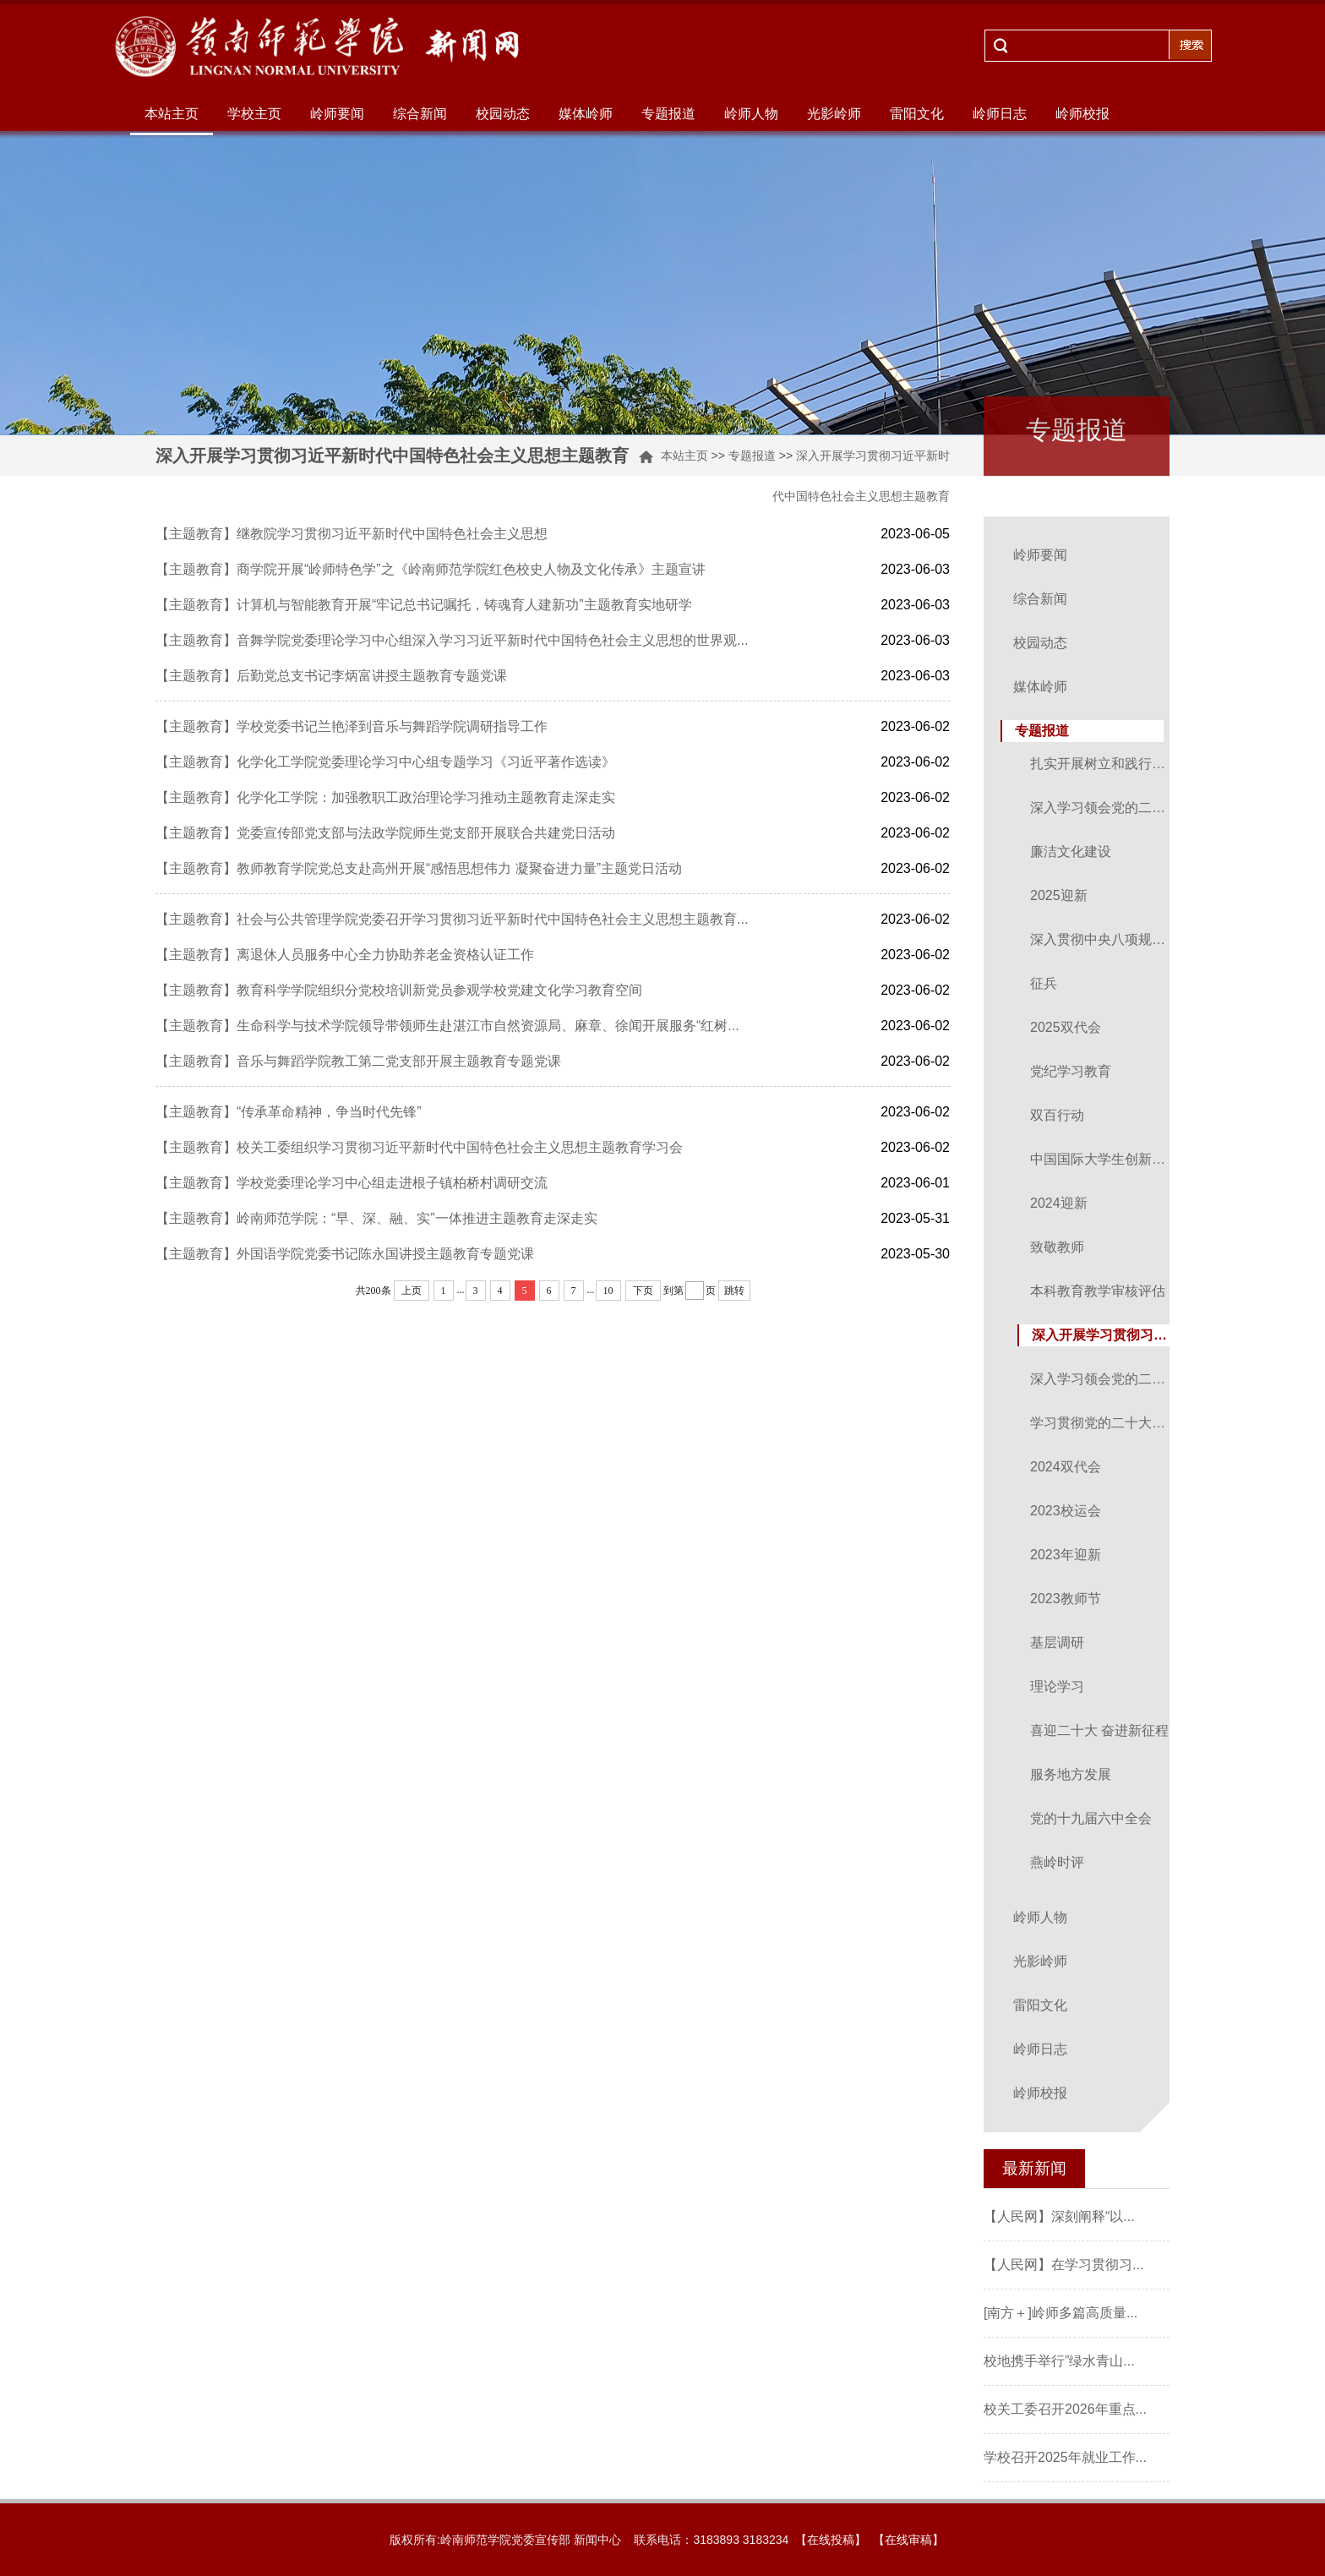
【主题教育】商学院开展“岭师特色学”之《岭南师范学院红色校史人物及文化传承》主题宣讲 (430, 569)
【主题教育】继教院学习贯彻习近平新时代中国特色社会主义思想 (351, 534)
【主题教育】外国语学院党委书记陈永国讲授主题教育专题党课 (344, 1254)
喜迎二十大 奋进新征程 (1099, 1730)
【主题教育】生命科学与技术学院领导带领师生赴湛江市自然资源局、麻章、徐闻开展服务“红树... (447, 1025)
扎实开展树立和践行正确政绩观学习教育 (1101, 763)
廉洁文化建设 (1070, 851)
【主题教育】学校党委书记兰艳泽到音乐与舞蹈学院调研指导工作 (351, 726)
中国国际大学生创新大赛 (1101, 1159)
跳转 (734, 1290)
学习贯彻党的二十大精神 (1101, 1423)
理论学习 (1057, 1686)
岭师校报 (1082, 113)
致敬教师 (1057, 1247)
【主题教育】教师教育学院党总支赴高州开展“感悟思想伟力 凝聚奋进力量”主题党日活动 (418, 868)
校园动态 (503, 113)
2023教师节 (1065, 1598)
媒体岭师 (586, 113)
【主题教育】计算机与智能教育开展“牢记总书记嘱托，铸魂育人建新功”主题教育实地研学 (423, 605)
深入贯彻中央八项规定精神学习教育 (1101, 939)
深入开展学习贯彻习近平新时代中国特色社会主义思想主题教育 (1103, 1335)
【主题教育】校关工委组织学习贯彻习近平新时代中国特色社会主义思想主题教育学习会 (419, 1147)
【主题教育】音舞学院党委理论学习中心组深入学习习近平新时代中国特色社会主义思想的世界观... (451, 640)
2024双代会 (1065, 1467)
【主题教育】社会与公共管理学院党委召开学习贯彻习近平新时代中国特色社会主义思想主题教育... (451, 919)
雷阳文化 (917, 113)
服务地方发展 (1070, 1774)
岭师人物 (751, 113)
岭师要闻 (337, 113)
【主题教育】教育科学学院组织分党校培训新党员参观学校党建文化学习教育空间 (398, 990)
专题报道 (668, 113)
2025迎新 (1059, 895)
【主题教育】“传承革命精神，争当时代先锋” (288, 1112)
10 (608, 1290)
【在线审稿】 (908, 2539)
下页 (643, 1290)
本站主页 (171, 113)
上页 (411, 1290)
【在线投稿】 (830, 2539)
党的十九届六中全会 (1091, 1818)
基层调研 (1057, 1642)
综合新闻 (420, 113)
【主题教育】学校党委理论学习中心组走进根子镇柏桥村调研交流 (351, 1183)
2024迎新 (1059, 1203)
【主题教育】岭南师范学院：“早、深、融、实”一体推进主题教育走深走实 (376, 1218)
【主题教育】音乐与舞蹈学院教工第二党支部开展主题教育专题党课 (358, 1061)
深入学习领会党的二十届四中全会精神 (1101, 807)
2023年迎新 (1065, 1554)
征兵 (1043, 983)
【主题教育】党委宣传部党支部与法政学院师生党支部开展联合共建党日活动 (385, 833)
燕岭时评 (1057, 1862)
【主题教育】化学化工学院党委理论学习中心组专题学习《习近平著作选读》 (385, 762)
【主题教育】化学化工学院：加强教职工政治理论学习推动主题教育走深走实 (385, 797)
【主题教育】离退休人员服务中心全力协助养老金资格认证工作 (344, 954)
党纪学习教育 (1070, 1071)
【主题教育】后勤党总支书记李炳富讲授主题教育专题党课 (331, 676)
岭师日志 (1000, 113)
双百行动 (1057, 1115)
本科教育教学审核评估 (1097, 1291)
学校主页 (254, 113)
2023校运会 (1065, 1511)
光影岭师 (834, 113)
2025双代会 (1065, 1027)
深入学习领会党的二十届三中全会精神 (1101, 1379)
